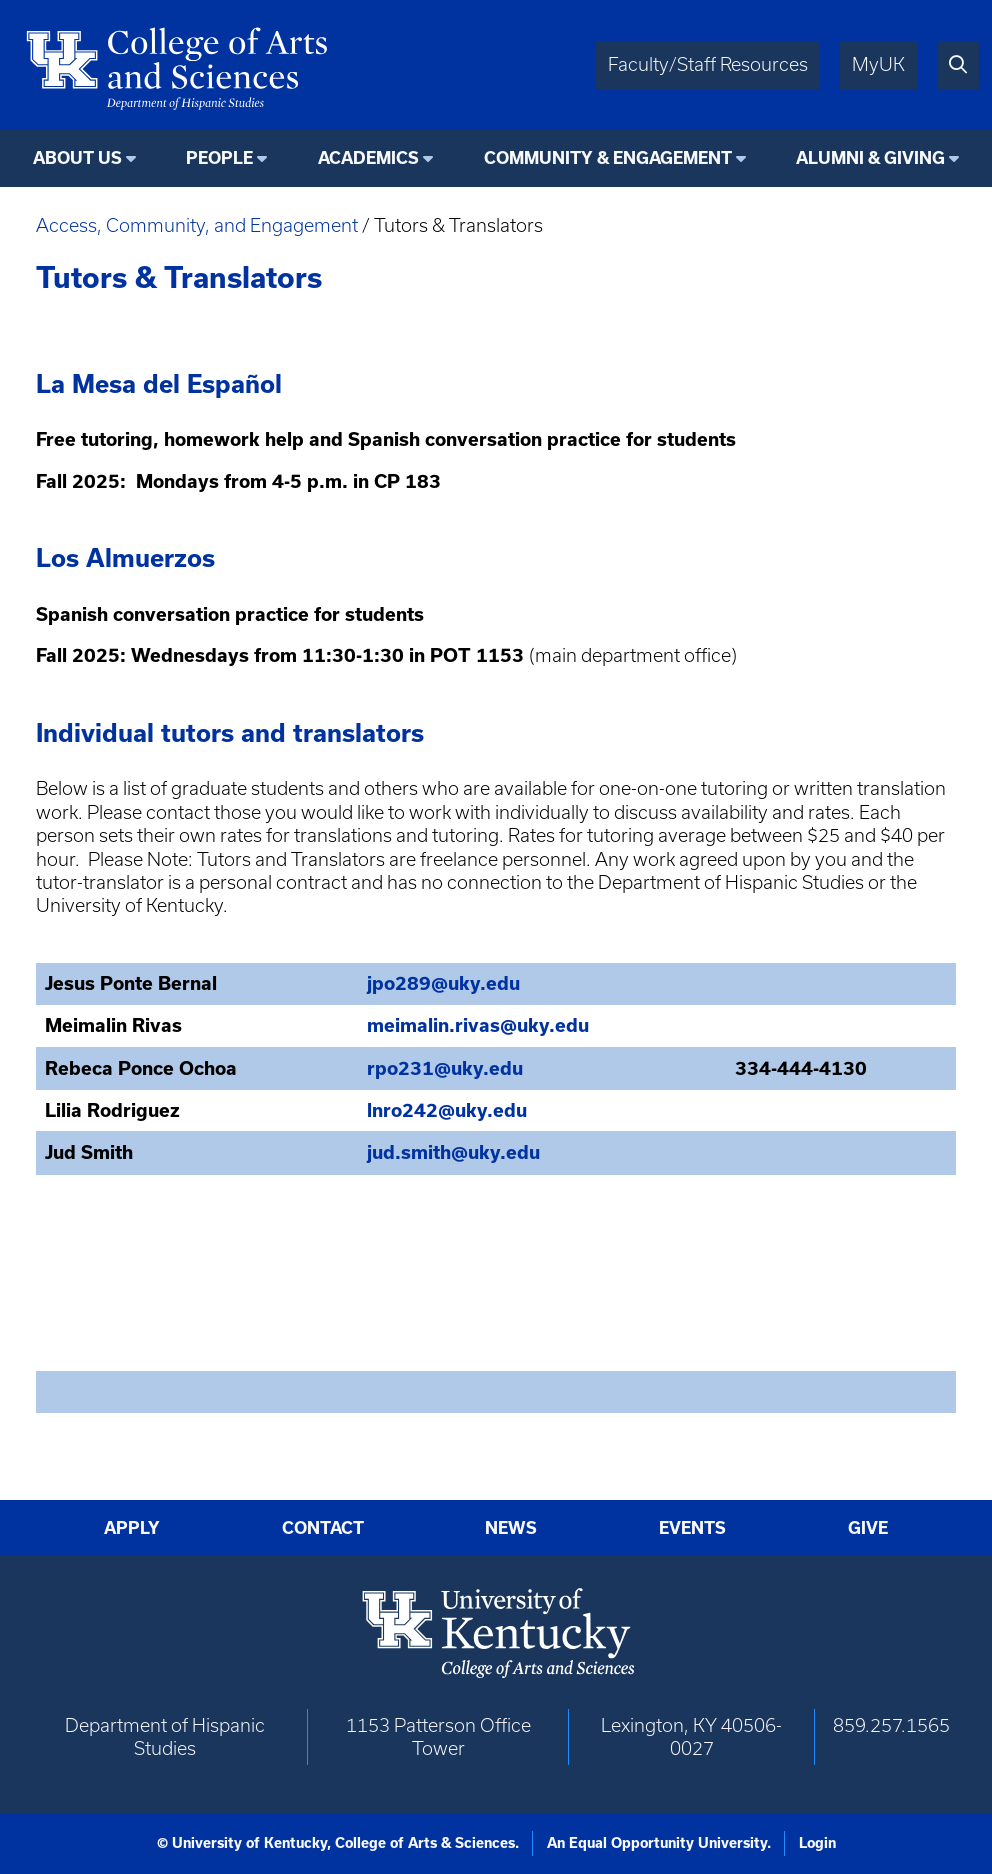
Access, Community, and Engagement (197, 225)
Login (817, 1843)
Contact (323, 1528)
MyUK (878, 64)
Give (868, 1528)
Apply (132, 1528)
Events (692, 1528)
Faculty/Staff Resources (708, 64)
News (511, 1528)
